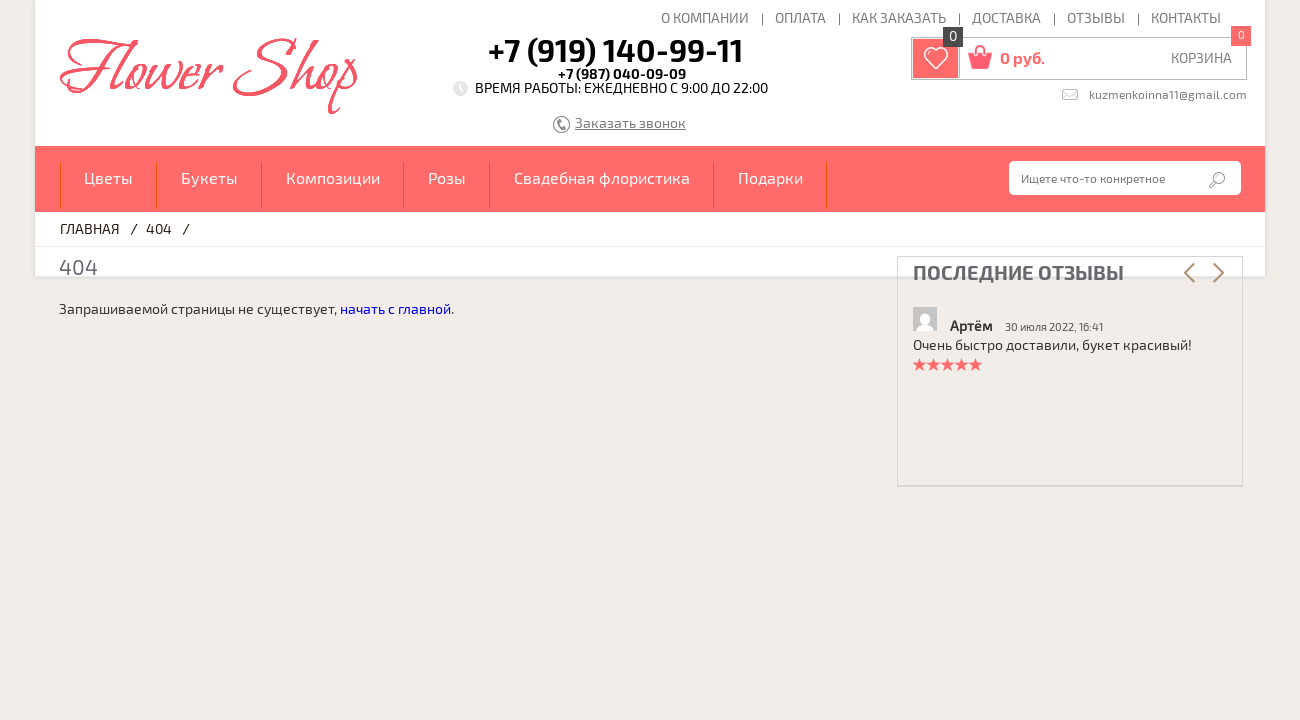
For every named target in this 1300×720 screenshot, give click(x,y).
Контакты (1186, 17)
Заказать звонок (630, 123)
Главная (90, 228)
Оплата (800, 17)
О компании (705, 17)
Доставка (1006, 17)
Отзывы (1096, 17)
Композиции (333, 177)
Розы (447, 177)
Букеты (209, 177)
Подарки (770, 177)
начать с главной (395, 308)
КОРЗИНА (1201, 57)
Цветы (108, 177)
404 (159, 228)
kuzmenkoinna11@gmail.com (1168, 94)
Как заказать (899, 17)
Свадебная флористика (602, 177)
